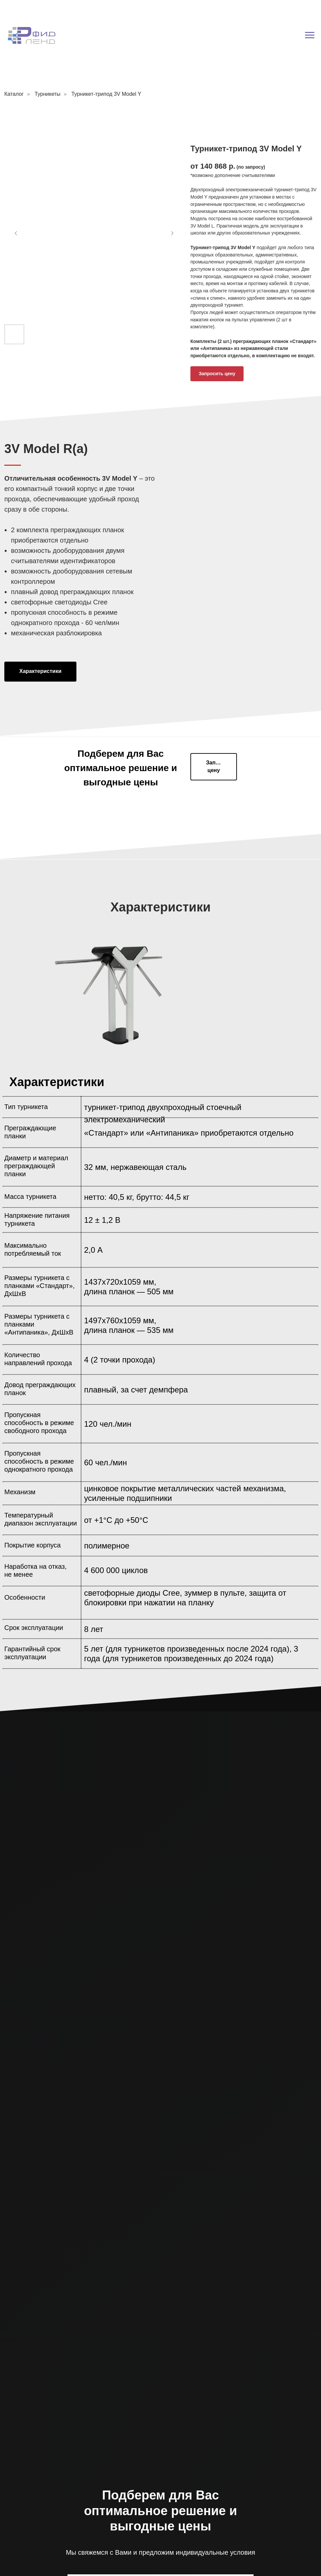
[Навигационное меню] (309, 35)
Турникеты (47, 94)
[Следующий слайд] (172, 233)
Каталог (14, 94)
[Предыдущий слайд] (16, 233)
